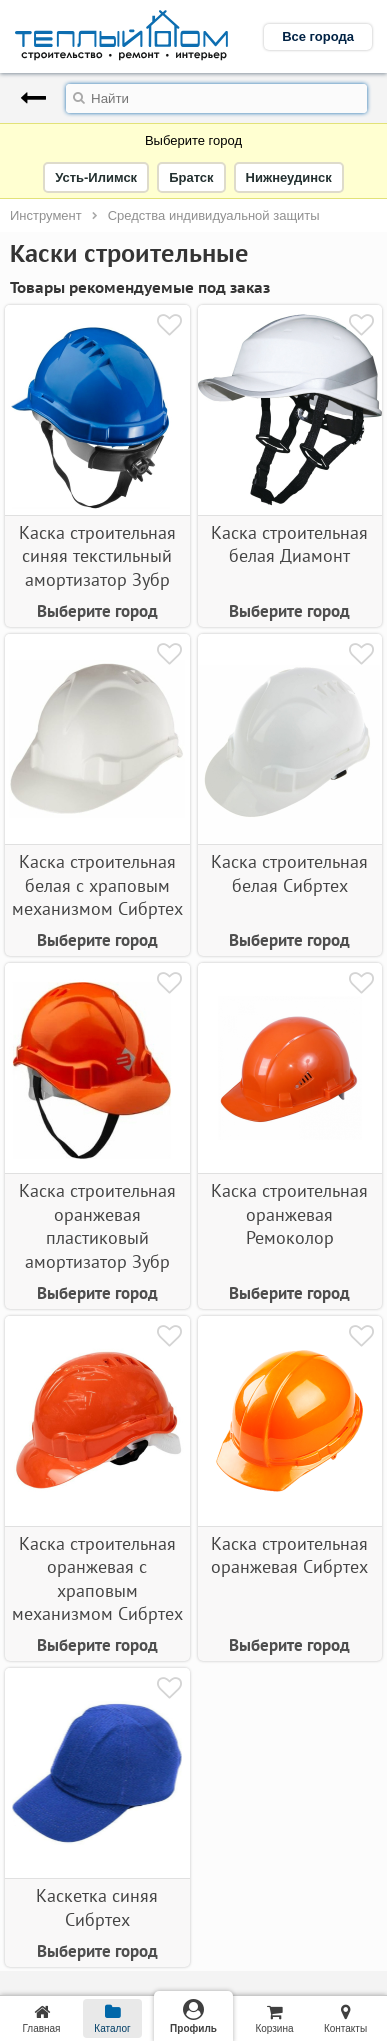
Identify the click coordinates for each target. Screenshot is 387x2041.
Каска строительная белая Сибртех (289, 873)
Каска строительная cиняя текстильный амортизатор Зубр (97, 556)
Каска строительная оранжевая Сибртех (289, 1555)
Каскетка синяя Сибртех (97, 1907)
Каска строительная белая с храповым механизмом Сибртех (97, 885)
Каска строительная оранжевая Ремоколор (289, 1214)
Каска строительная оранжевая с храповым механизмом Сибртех (97, 1578)
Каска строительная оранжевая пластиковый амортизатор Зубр (97, 1225)
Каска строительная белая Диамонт (289, 544)
